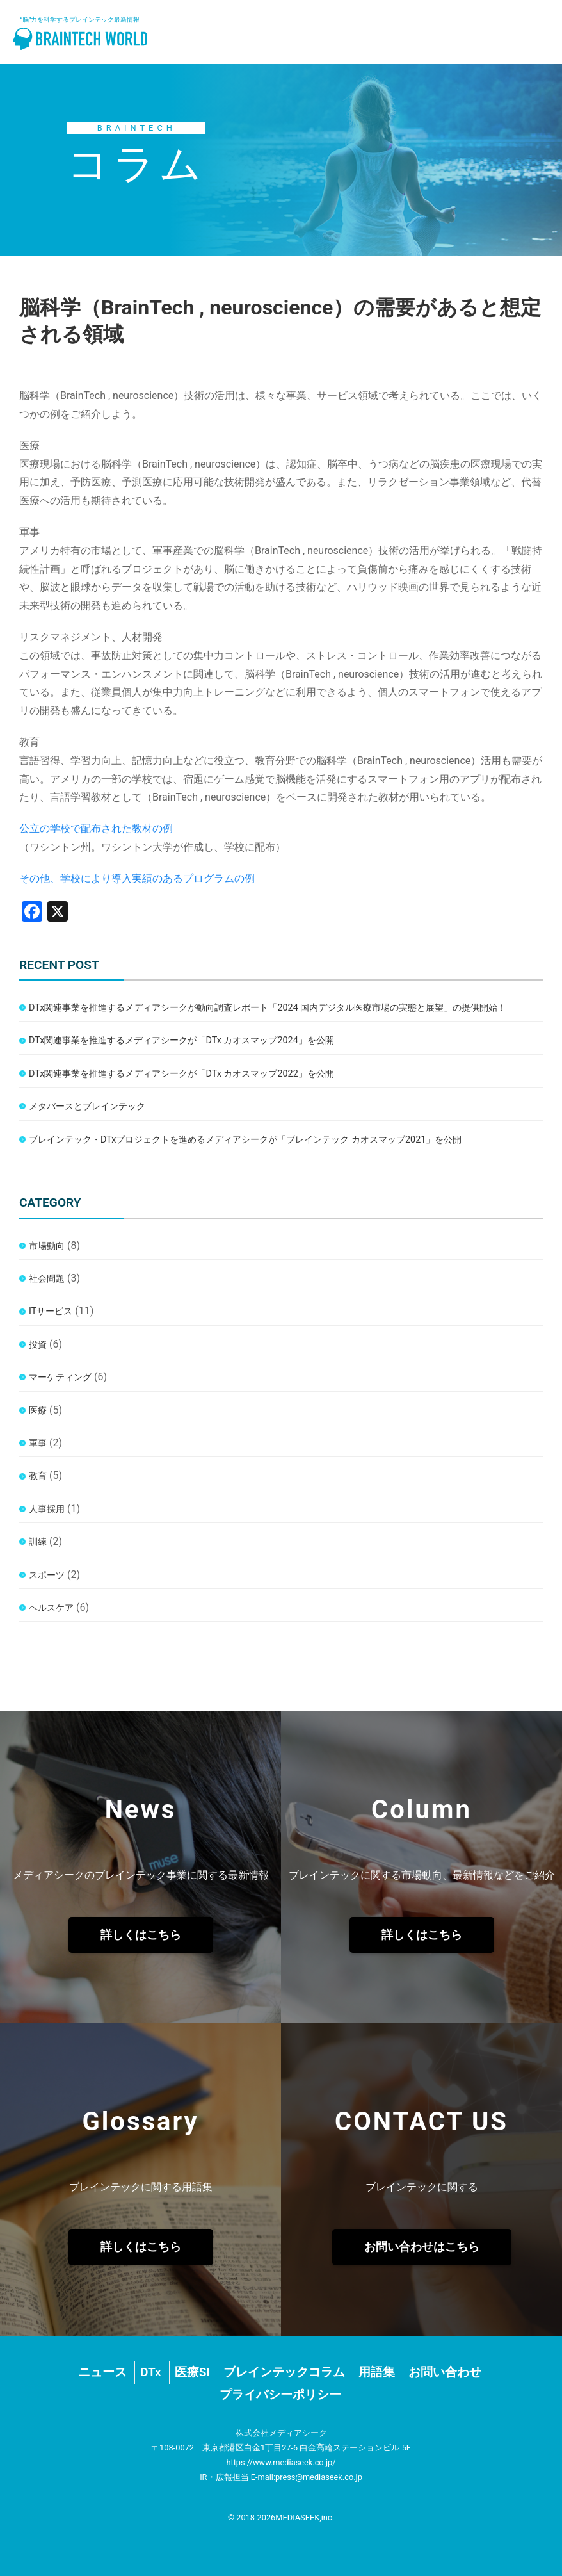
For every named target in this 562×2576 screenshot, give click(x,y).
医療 (38, 1410)
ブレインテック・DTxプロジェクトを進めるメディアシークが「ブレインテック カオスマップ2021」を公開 (245, 1139)
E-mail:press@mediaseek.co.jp (306, 2477)
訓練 (38, 1542)
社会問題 (47, 1278)
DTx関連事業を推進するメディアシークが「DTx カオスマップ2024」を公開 (181, 1040)
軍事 (38, 1443)
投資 (38, 1344)
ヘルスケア (51, 1607)
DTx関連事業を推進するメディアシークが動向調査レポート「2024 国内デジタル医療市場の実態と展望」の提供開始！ (267, 1007)
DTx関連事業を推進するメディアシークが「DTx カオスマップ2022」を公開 (181, 1073)
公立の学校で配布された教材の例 (96, 828)
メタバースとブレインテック (87, 1106)
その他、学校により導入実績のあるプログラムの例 (137, 878)
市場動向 (47, 1246)
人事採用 (47, 1509)
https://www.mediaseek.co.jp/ (280, 2462)
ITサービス (50, 1311)
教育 (38, 1476)
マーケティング (60, 1377)
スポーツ (47, 1575)
